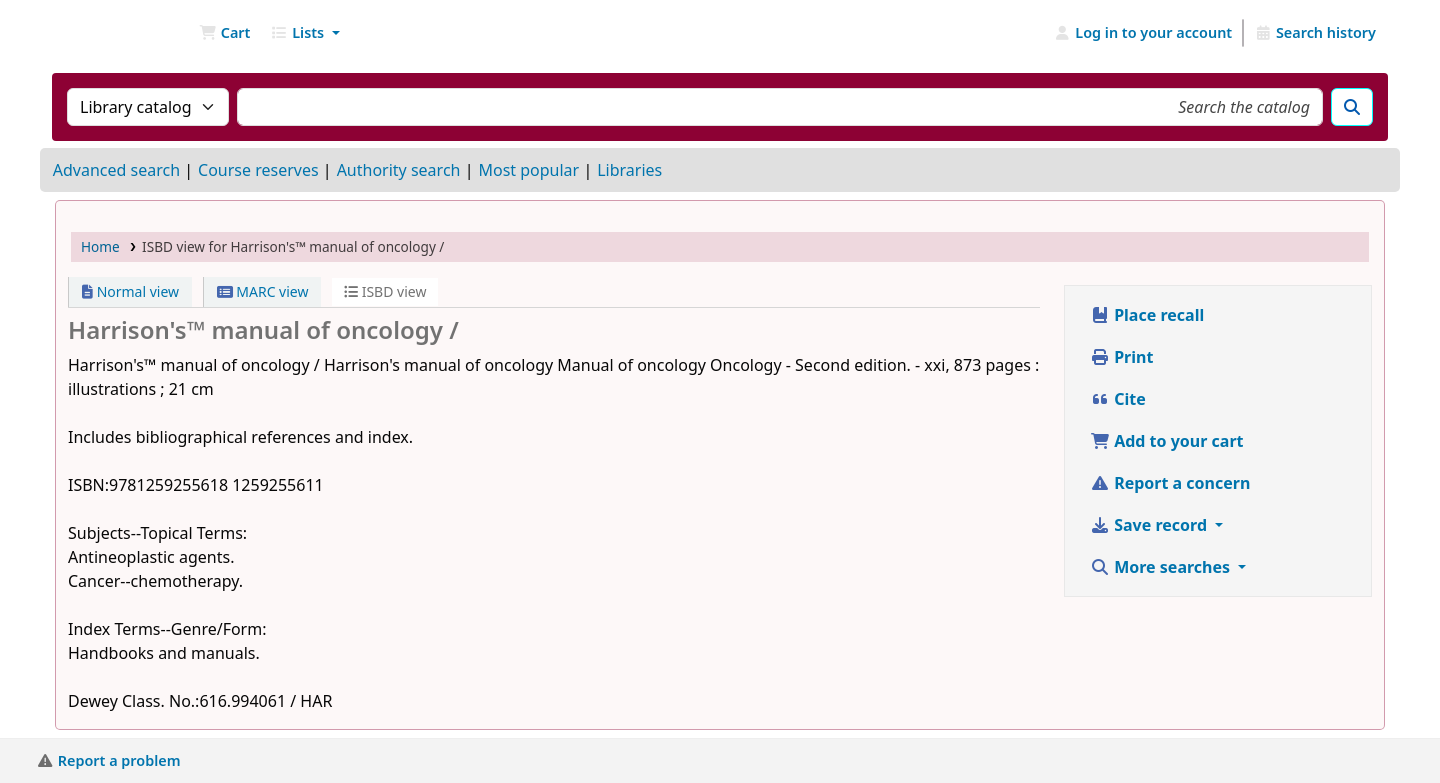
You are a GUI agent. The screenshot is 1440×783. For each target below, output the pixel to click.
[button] (224, 33)
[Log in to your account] (1143, 33)
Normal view (130, 291)
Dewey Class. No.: (133, 701)
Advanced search (116, 170)
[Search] (1352, 107)
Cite (1118, 399)
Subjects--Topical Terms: (157, 533)
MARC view (263, 291)
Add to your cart (1167, 441)
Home (100, 246)
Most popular (528, 170)
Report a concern (1170, 483)
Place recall (1147, 315)
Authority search (399, 170)
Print (1121, 357)
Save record (1150, 525)
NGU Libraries (106, 33)
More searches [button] (1162, 567)
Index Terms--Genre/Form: (167, 629)
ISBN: (88, 485)
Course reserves (258, 170)
